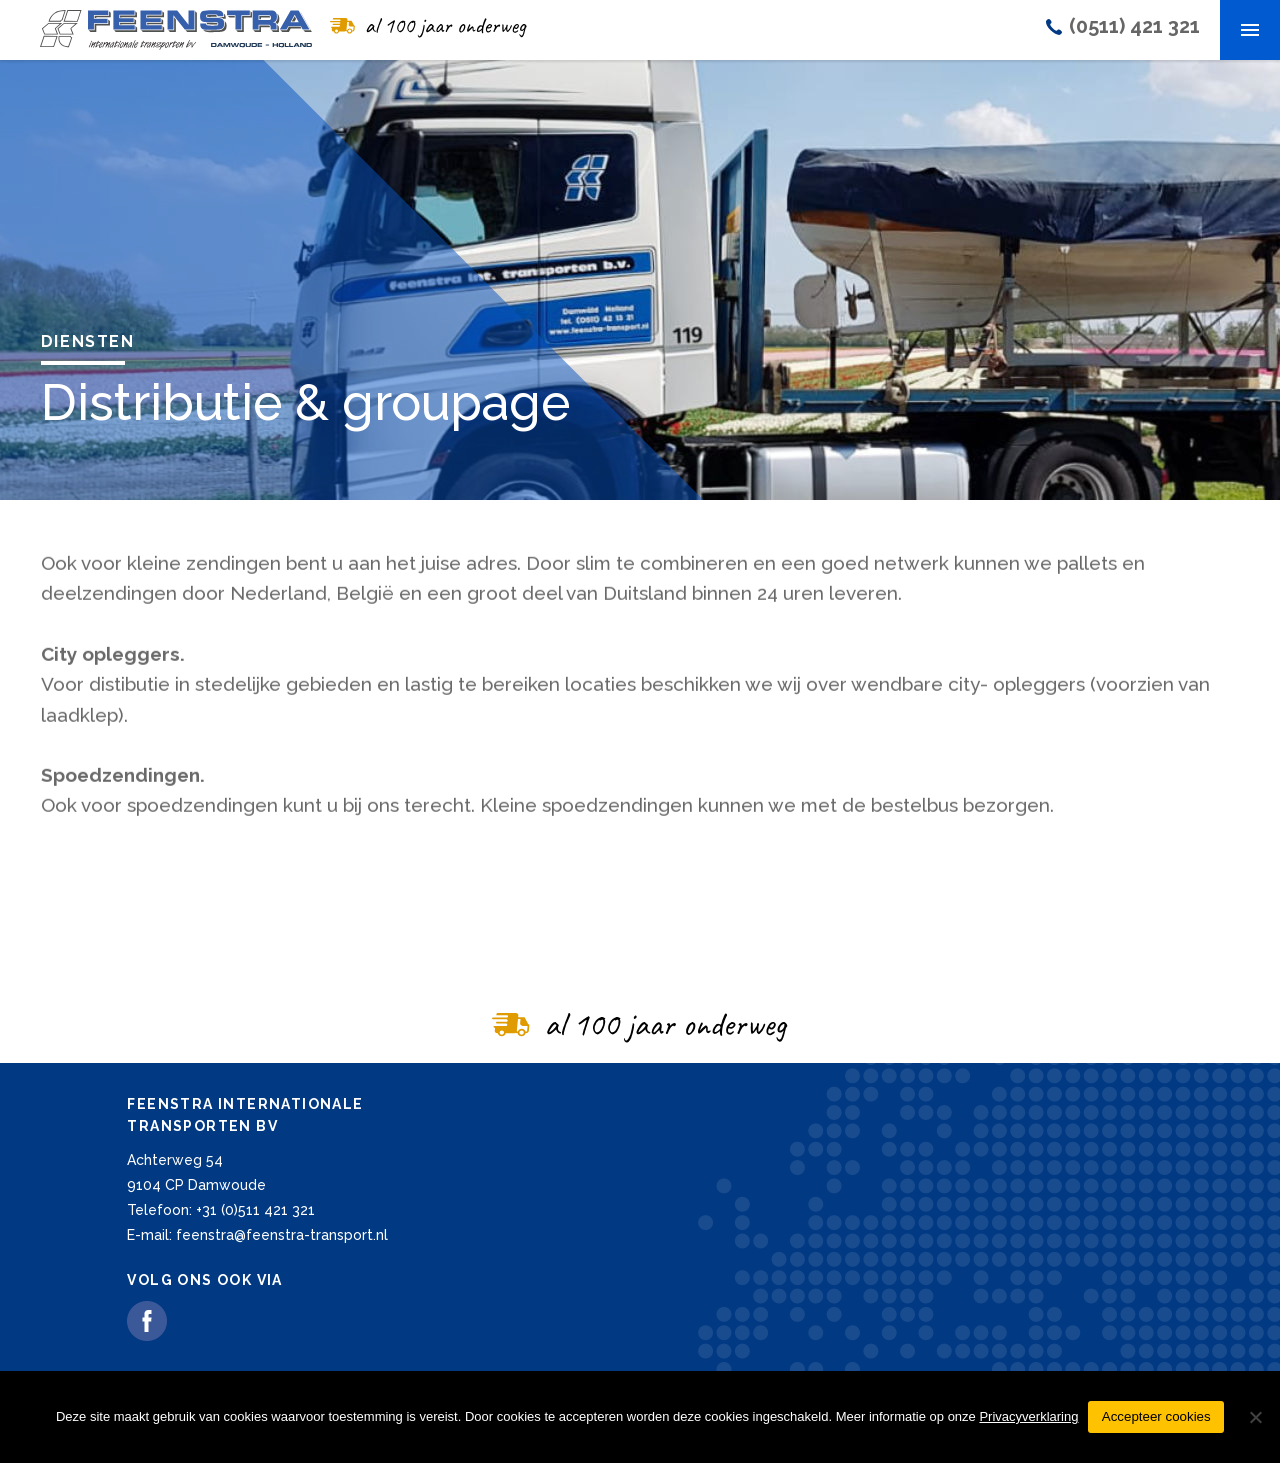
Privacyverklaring (1028, 1416)
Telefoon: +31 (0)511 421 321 (221, 1210)
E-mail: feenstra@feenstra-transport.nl (257, 1235)
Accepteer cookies (1156, 1416)
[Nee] (1255, 1417)
